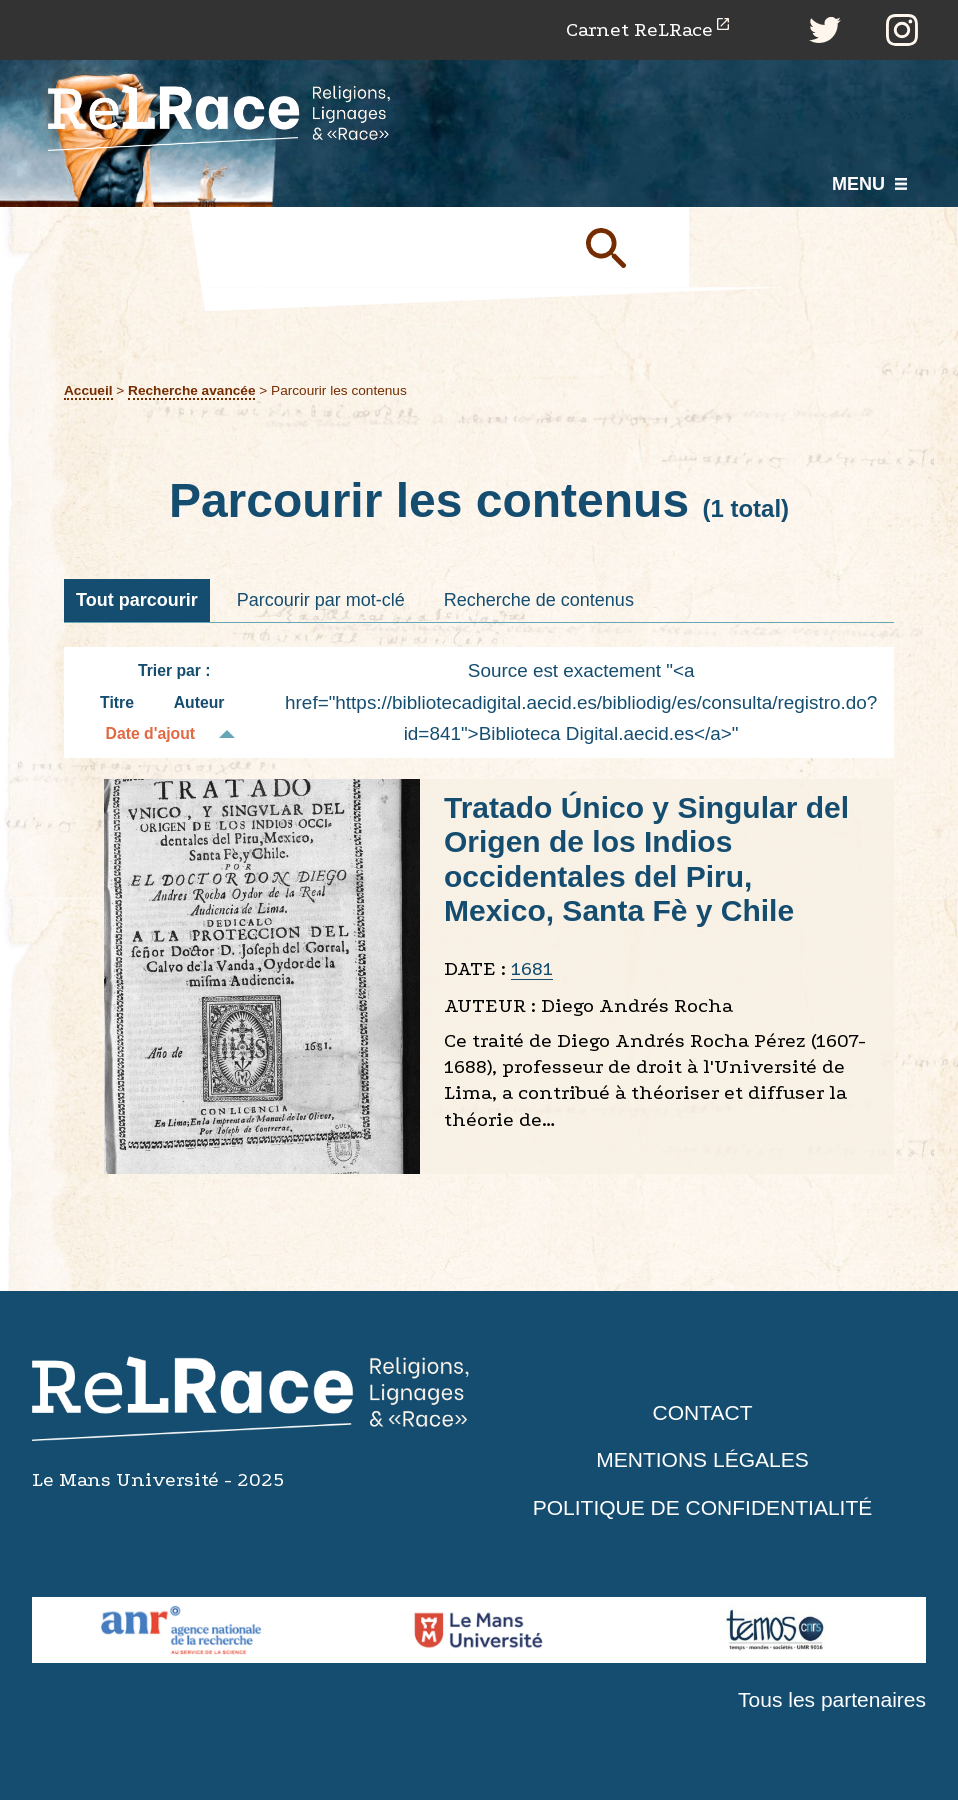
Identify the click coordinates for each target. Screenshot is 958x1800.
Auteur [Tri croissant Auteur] (199, 702)
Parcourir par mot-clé (321, 600)
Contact (703, 1412)
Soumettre (629, 247)
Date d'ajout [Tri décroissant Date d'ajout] (151, 733)
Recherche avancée (191, 390)
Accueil (88, 390)
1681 (532, 968)
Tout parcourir (137, 600)
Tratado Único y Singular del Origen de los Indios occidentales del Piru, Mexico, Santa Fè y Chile (646, 859)
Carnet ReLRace (639, 29)
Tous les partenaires (832, 1699)
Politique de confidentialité (703, 1507)
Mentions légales (702, 1459)
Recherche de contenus (539, 600)
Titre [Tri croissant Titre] (117, 702)
